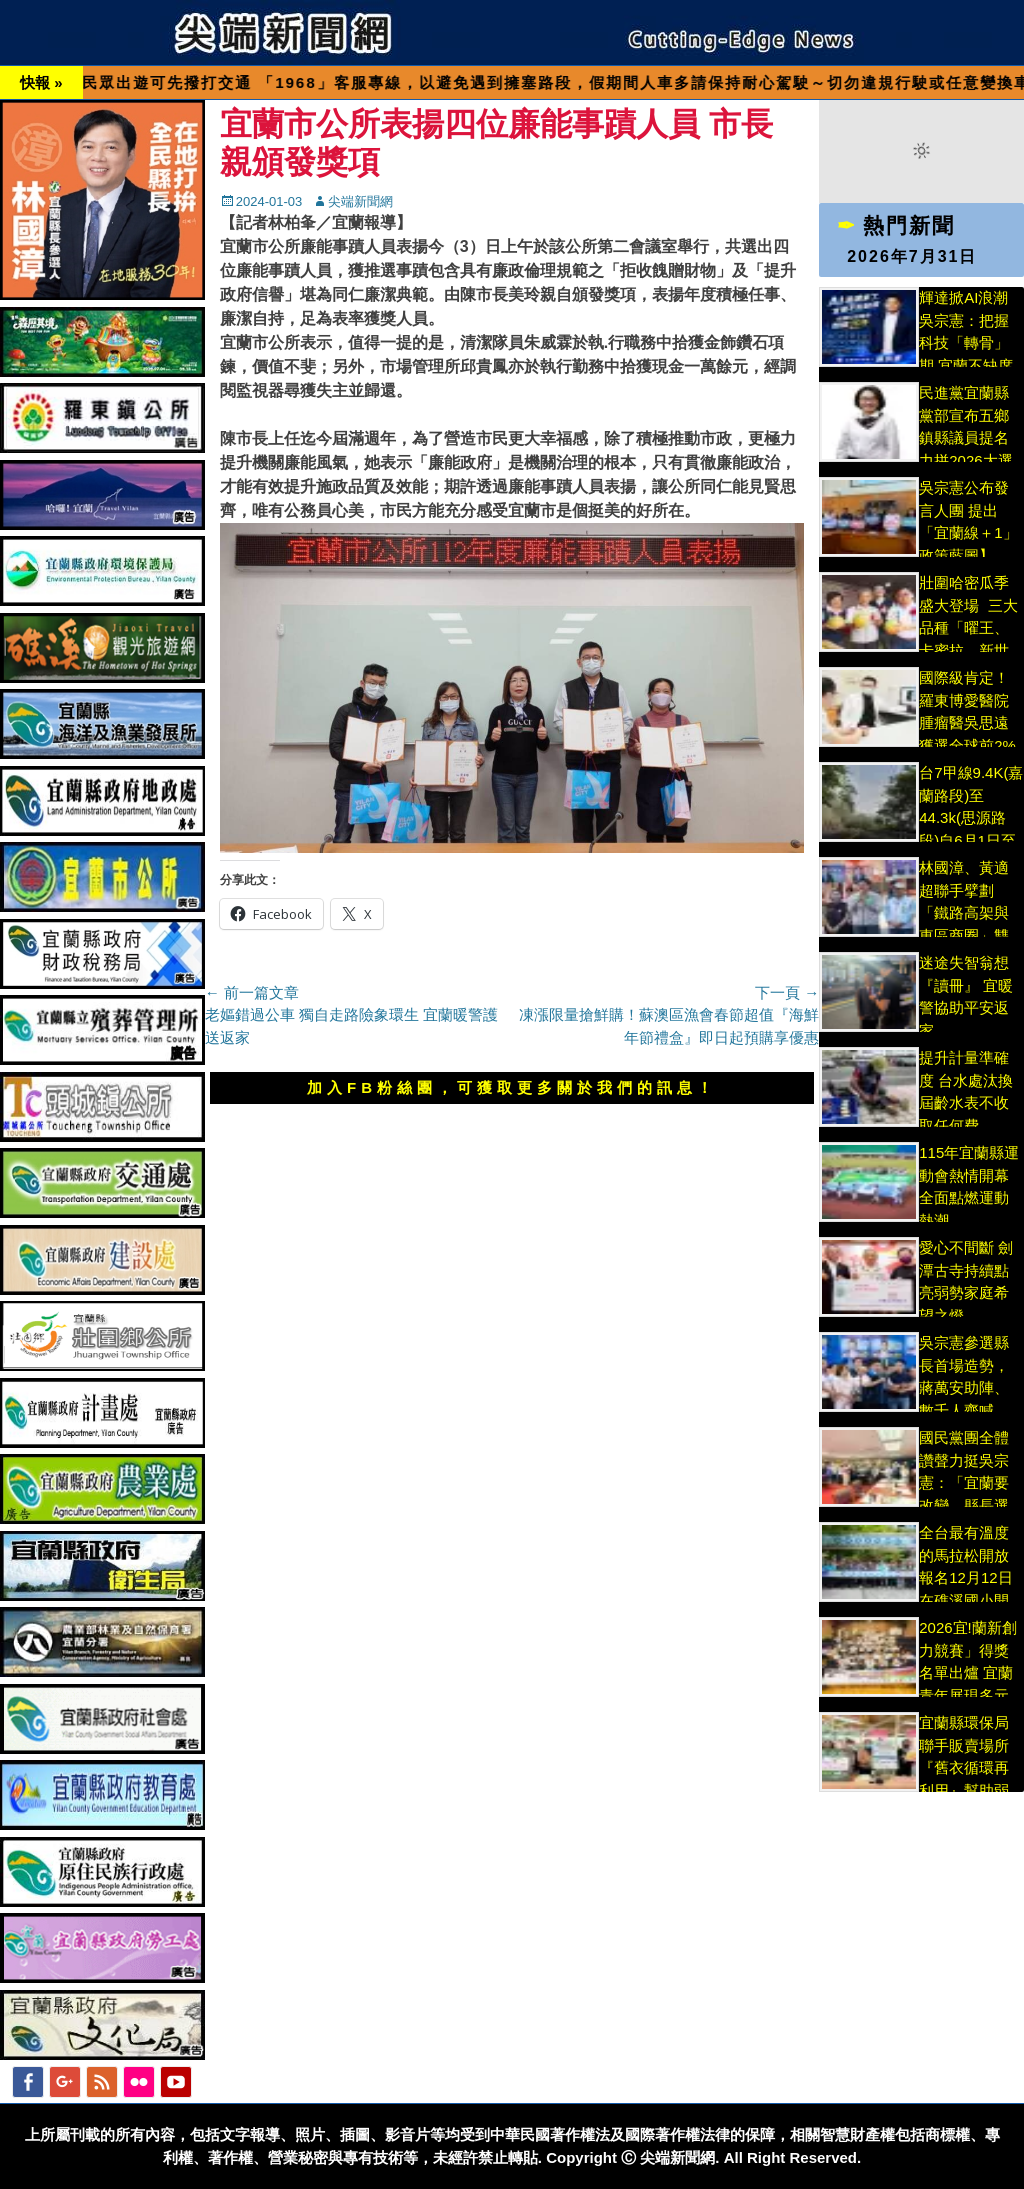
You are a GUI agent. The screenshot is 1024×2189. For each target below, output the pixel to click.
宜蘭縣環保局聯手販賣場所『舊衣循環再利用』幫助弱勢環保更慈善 (964, 1767)
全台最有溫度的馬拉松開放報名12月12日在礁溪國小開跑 (965, 1577)
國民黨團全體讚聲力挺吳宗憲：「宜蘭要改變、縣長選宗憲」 (964, 1482)
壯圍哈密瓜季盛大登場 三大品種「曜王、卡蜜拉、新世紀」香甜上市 (968, 627)
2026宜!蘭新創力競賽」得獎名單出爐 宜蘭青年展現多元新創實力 (968, 1672)
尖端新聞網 (360, 201)
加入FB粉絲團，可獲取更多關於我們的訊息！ (512, 1087)
